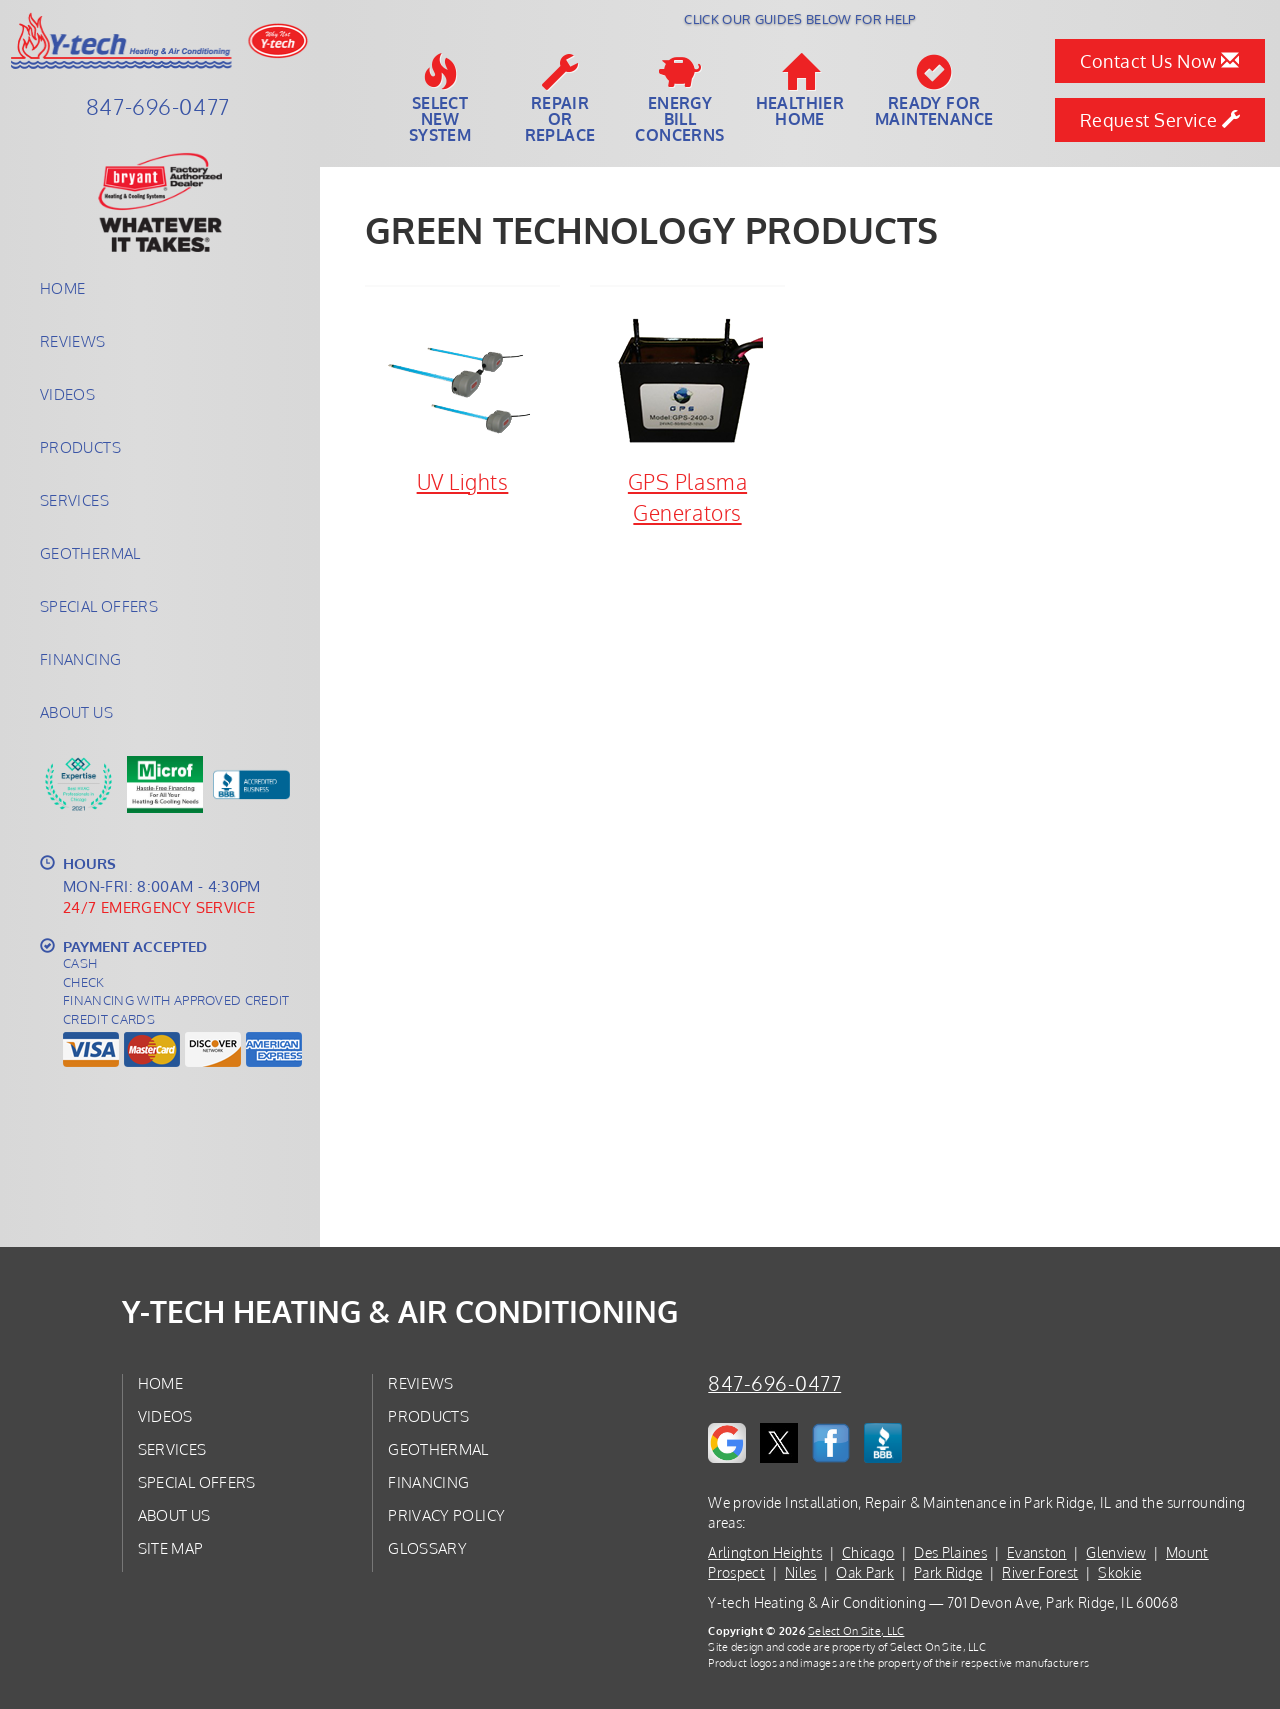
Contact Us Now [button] (1159, 61)
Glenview (1116, 1552)
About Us (76, 712)
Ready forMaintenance (934, 91)
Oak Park (865, 1572)
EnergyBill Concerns (680, 99)
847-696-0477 (774, 1383)
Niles (801, 1572)
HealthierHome (800, 91)
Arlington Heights (765, 1552)
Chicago (868, 1552)
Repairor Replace (560, 99)
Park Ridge (948, 1572)
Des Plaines (950, 1552)
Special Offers (99, 606)
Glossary (427, 1548)
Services (74, 500)
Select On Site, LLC (856, 1630)
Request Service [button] (1160, 120)
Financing (80, 659)
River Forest (1040, 1572)
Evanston (1037, 1552)
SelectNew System (440, 99)
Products (80, 447)
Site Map (171, 1548)
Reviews (73, 341)
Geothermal (90, 553)
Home (62, 288)
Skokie (1119, 1572)
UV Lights (462, 401)
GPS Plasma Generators (687, 416)
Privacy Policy (446, 1515)
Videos (67, 394)
